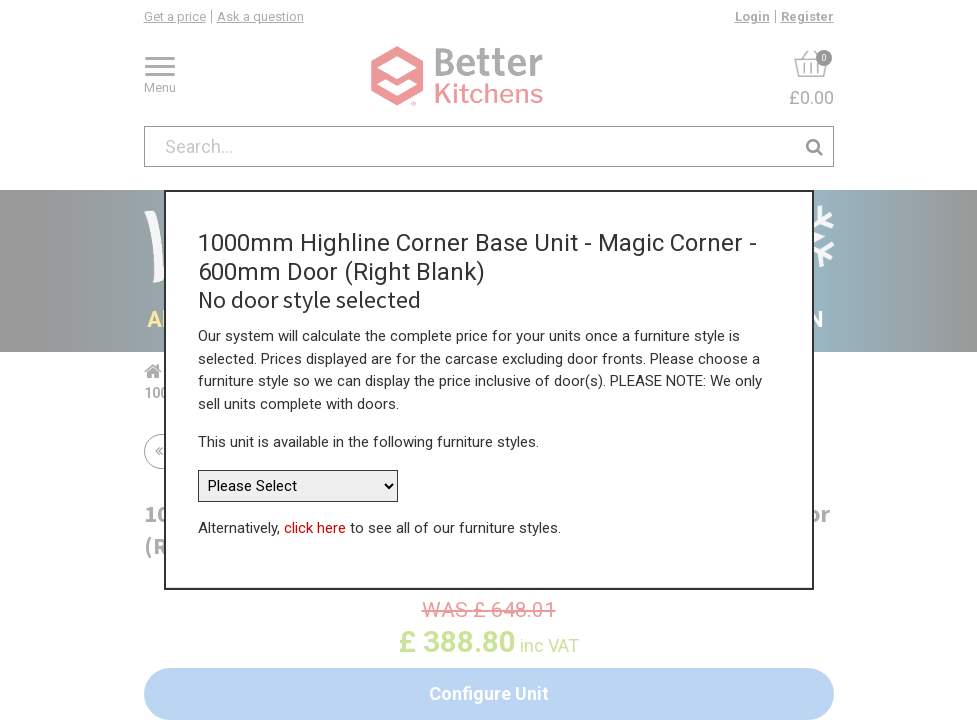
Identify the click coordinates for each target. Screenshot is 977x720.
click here (315, 498)
